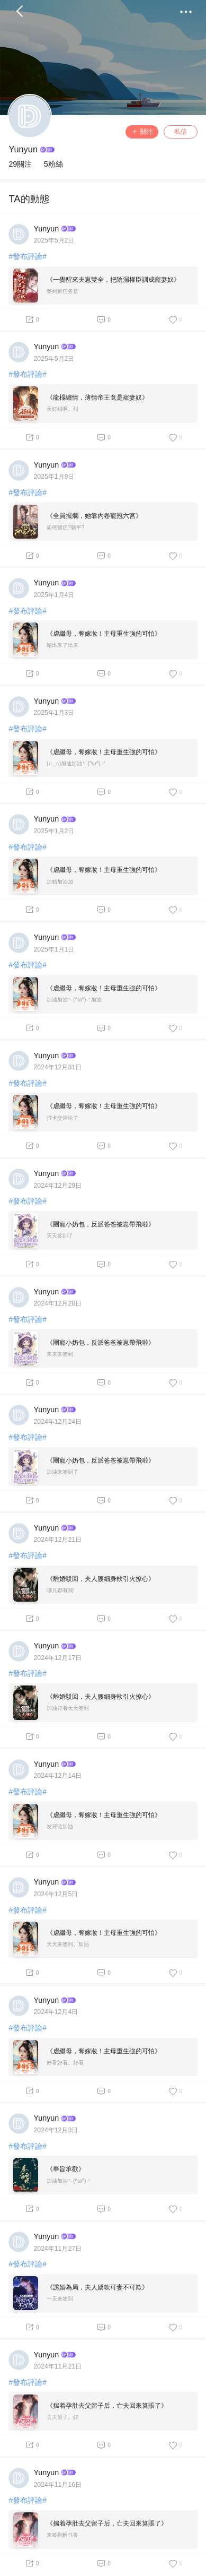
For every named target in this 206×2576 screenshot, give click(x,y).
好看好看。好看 (65, 2062)
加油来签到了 (62, 1472)
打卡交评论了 (62, 1118)
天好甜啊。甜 (62, 409)
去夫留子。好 (62, 2417)
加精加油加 (60, 882)
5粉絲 (53, 164)
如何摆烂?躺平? (65, 527)
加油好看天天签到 (68, 1708)
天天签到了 (60, 1236)
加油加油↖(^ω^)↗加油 (74, 999)
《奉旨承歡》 (66, 2169)
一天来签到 (60, 2299)
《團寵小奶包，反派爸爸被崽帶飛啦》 (101, 1224)
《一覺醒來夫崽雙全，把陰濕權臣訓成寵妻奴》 (113, 279)
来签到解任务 (62, 2535)
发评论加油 (60, 1826)
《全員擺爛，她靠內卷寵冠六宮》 (94, 516)
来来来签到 (60, 1354)
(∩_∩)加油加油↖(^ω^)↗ (76, 763)
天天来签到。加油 (68, 1944)
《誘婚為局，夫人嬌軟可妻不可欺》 (97, 2287)
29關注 (20, 164)
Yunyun (23, 149)
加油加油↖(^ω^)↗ (69, 2181)
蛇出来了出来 (62, 645)
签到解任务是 (62, 291)
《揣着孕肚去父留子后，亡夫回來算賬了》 (107, 2405)
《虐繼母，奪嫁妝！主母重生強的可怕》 (104, 633)
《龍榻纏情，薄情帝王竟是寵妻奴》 (97, 397)
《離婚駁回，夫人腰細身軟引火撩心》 (101, 1579)
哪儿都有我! (61, 1590)
